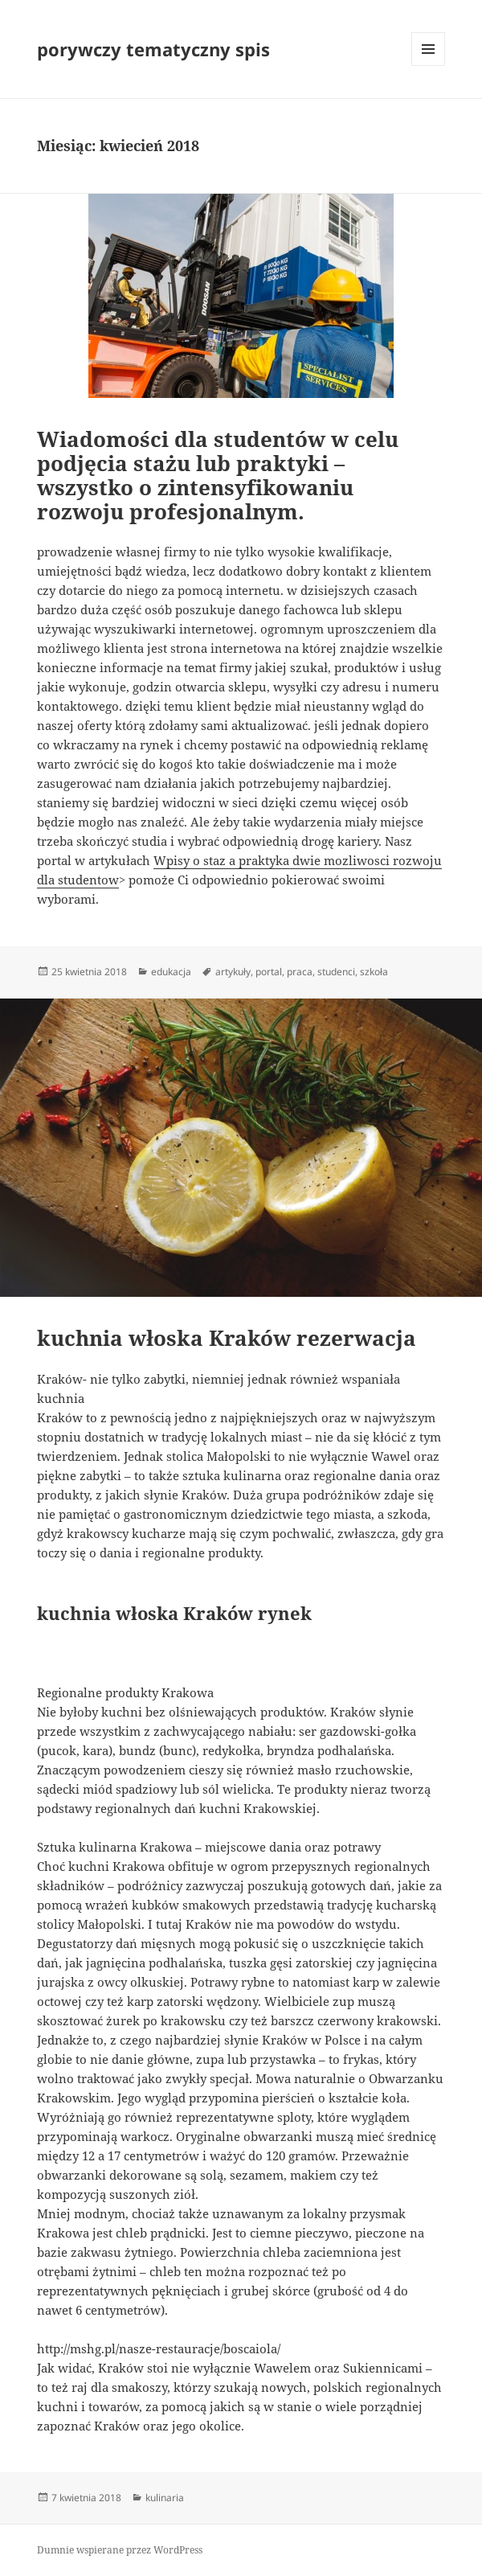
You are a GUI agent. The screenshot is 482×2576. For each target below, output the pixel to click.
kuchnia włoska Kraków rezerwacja (226, 1337)
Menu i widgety (428, 65)
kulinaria (164, 2497)
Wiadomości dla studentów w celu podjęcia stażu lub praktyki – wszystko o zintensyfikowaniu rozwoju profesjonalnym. (217, 475)
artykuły (233, 971)
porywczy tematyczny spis (153, 49)
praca (299, 971)
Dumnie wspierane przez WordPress (119, 2550)
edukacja (171, 971)
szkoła (374, 971)
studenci (336, 971)
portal (268, 971)
